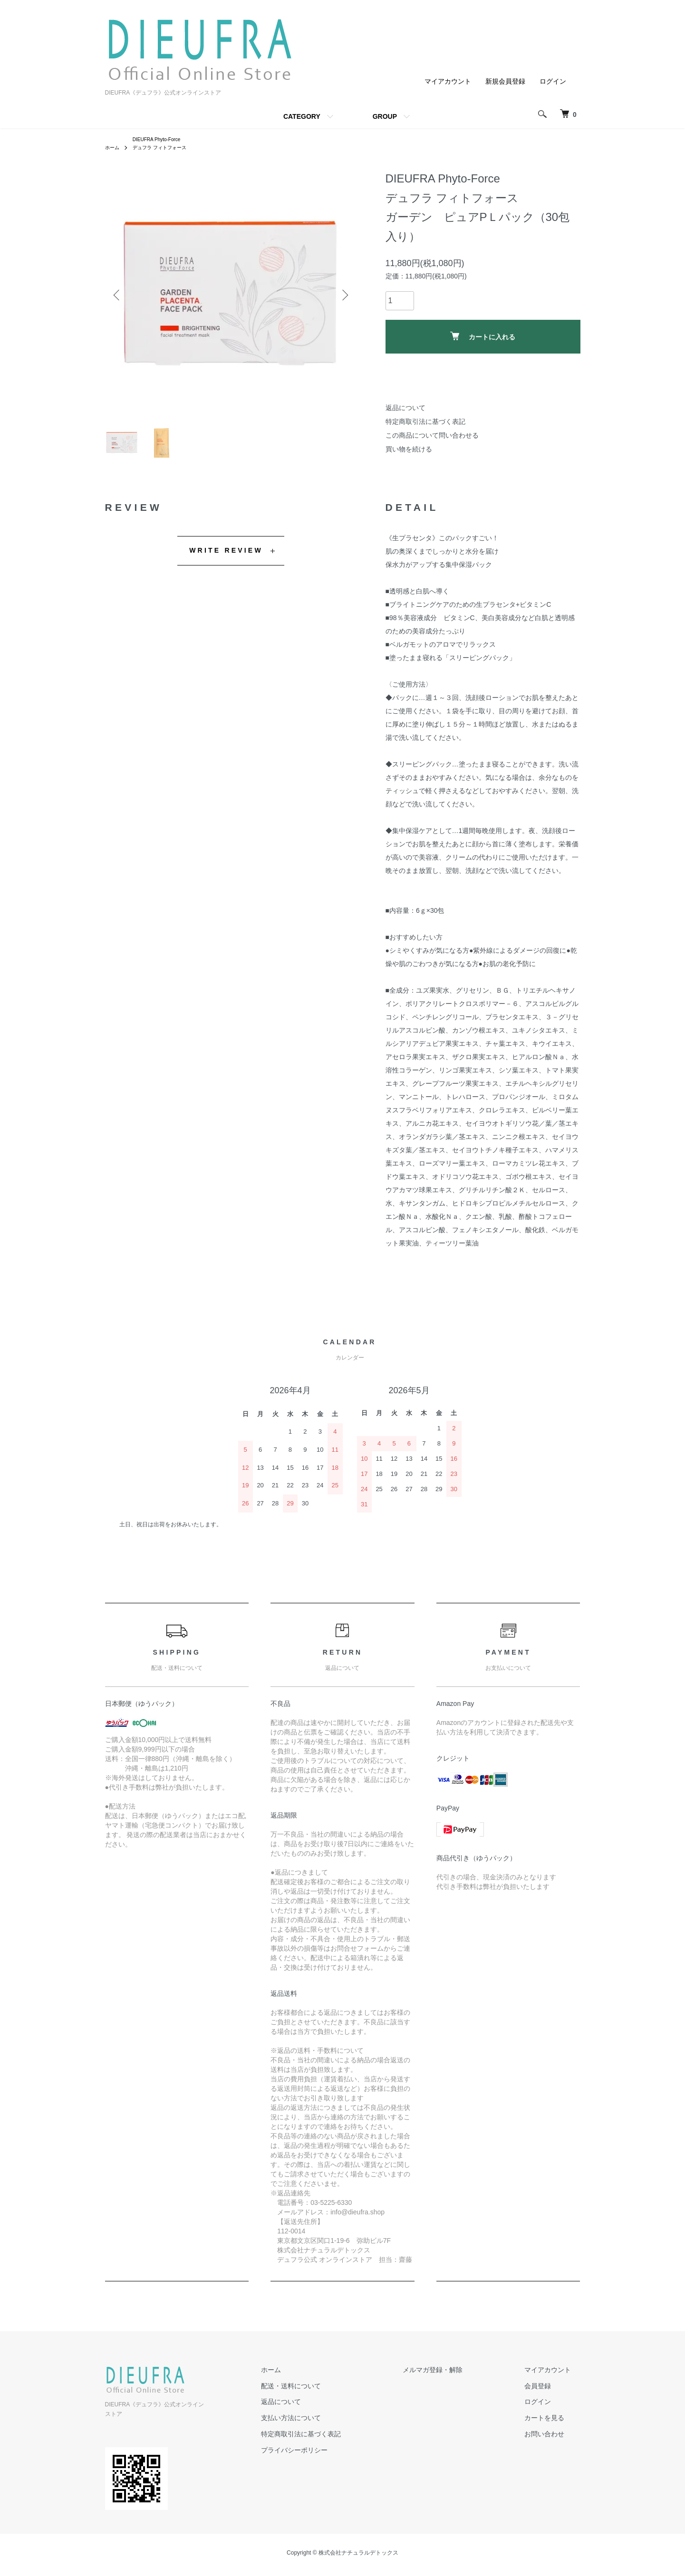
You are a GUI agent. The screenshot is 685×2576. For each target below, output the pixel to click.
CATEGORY (301, 116)
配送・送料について (338, 2399)
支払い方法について (338, 2431)
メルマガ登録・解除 (461, 2383)
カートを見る (554, 2431)
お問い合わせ (554, 2447)
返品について (405, 410)
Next (343, 297)
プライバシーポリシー (342, 2463)
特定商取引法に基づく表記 (425, 424)
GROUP (385, 116)
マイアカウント (448, 81)
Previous (119, 297)
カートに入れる (482, 339)
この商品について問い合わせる (432, 437)
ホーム (113, 150)
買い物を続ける (409, 451)
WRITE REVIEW (226, 563)
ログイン (553, 81)
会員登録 (547, 2399)
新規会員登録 (505, 81)
